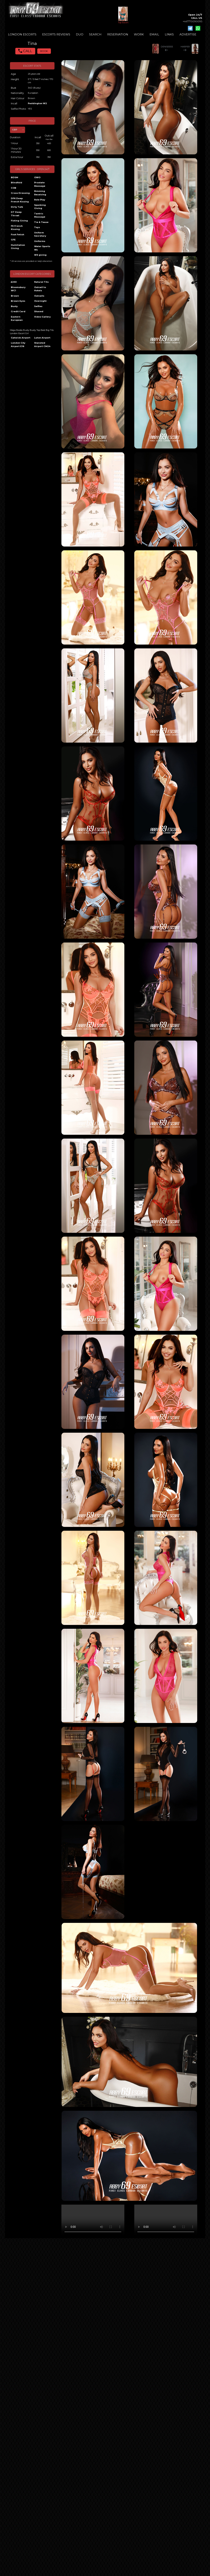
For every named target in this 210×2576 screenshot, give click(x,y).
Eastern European (17, 318)
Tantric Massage (39, 215)
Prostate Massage (39, 184)
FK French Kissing (17, 228)
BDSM (14, 177)
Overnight (40, 301)
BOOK (44, 51)
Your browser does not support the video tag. (92, 2220)
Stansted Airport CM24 (42, 345)
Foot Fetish (17, 234)
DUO (79, 34)
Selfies (38, 306)
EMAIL (154, 34)
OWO (37, 177)
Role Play (39, 199)
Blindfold (16, 182)
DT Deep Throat (16, 214)
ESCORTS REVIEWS (56, 34)
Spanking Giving (40, 207)
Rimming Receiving (40, 193)
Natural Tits (41, 282)
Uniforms (39, 241)
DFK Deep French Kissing (20, 200)
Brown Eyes (18, 301)
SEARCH (95, 34)
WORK (139, 34)
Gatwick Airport (20, 337)
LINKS (169, 34)
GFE (13, 239)
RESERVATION (117, 34)
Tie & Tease (41, 222)
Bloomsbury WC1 (18, 289)
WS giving (40, 255)
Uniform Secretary (40, 234)
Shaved (38, 311)
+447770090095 (192, 21)
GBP (14, 129)
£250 (14, 282)
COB (13, 188)
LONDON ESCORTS (22, 34)
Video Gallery (42, 316)
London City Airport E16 (18, 345)
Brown (15, 295)
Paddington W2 (37, 103)
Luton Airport (42, 337)
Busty (14, 306)
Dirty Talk (17, 207)
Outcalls (39, 295)
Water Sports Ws (42, 248)
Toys (37, 227)
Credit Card (18, 311)
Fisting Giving (19, 220)
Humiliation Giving (18, 247)
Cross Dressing (20, 193)
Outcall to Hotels (40, 289)
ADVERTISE (187, 34)
